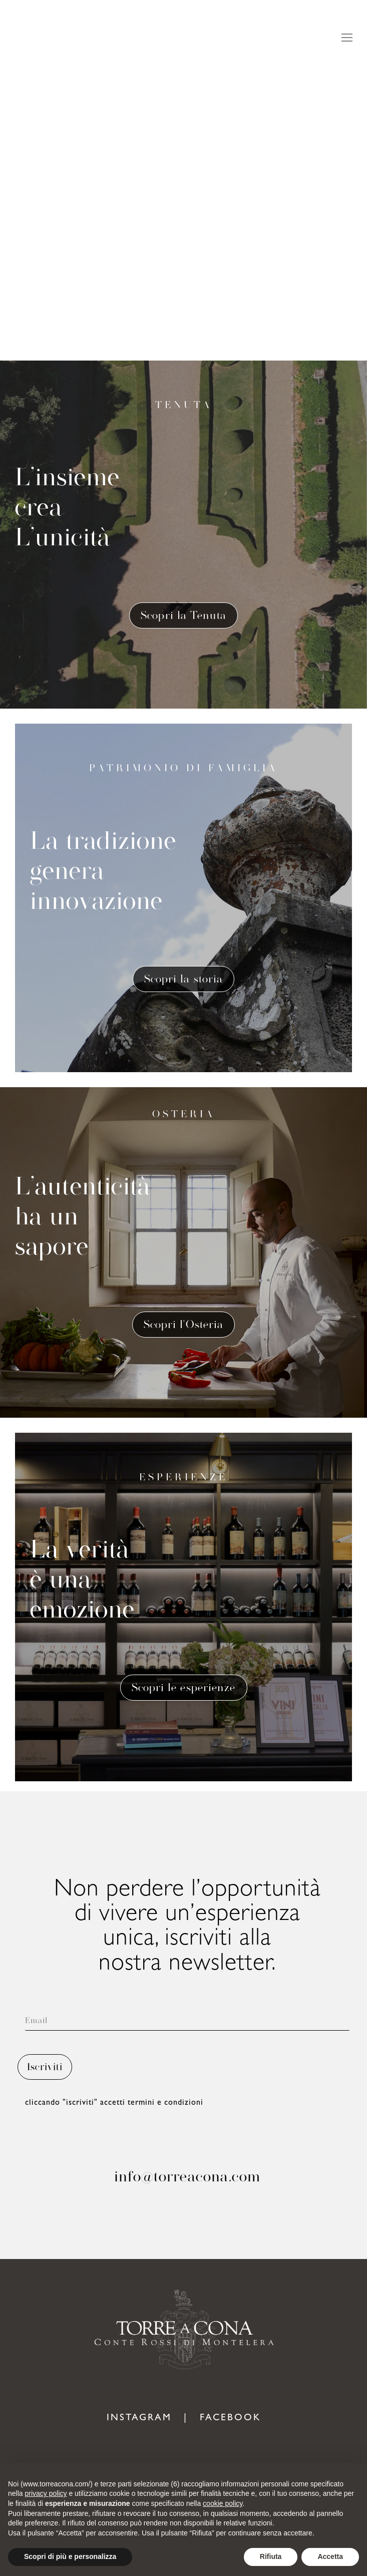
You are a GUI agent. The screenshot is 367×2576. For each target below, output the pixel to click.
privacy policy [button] (46, 2493)
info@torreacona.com (187, 2176)
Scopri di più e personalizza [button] (70, 2556)
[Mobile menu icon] (347, 38)
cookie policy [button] (222, 2503)
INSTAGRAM (139, 2418)
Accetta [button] (330, 2556)
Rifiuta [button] (271, 2556)
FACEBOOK (230, 2418)
